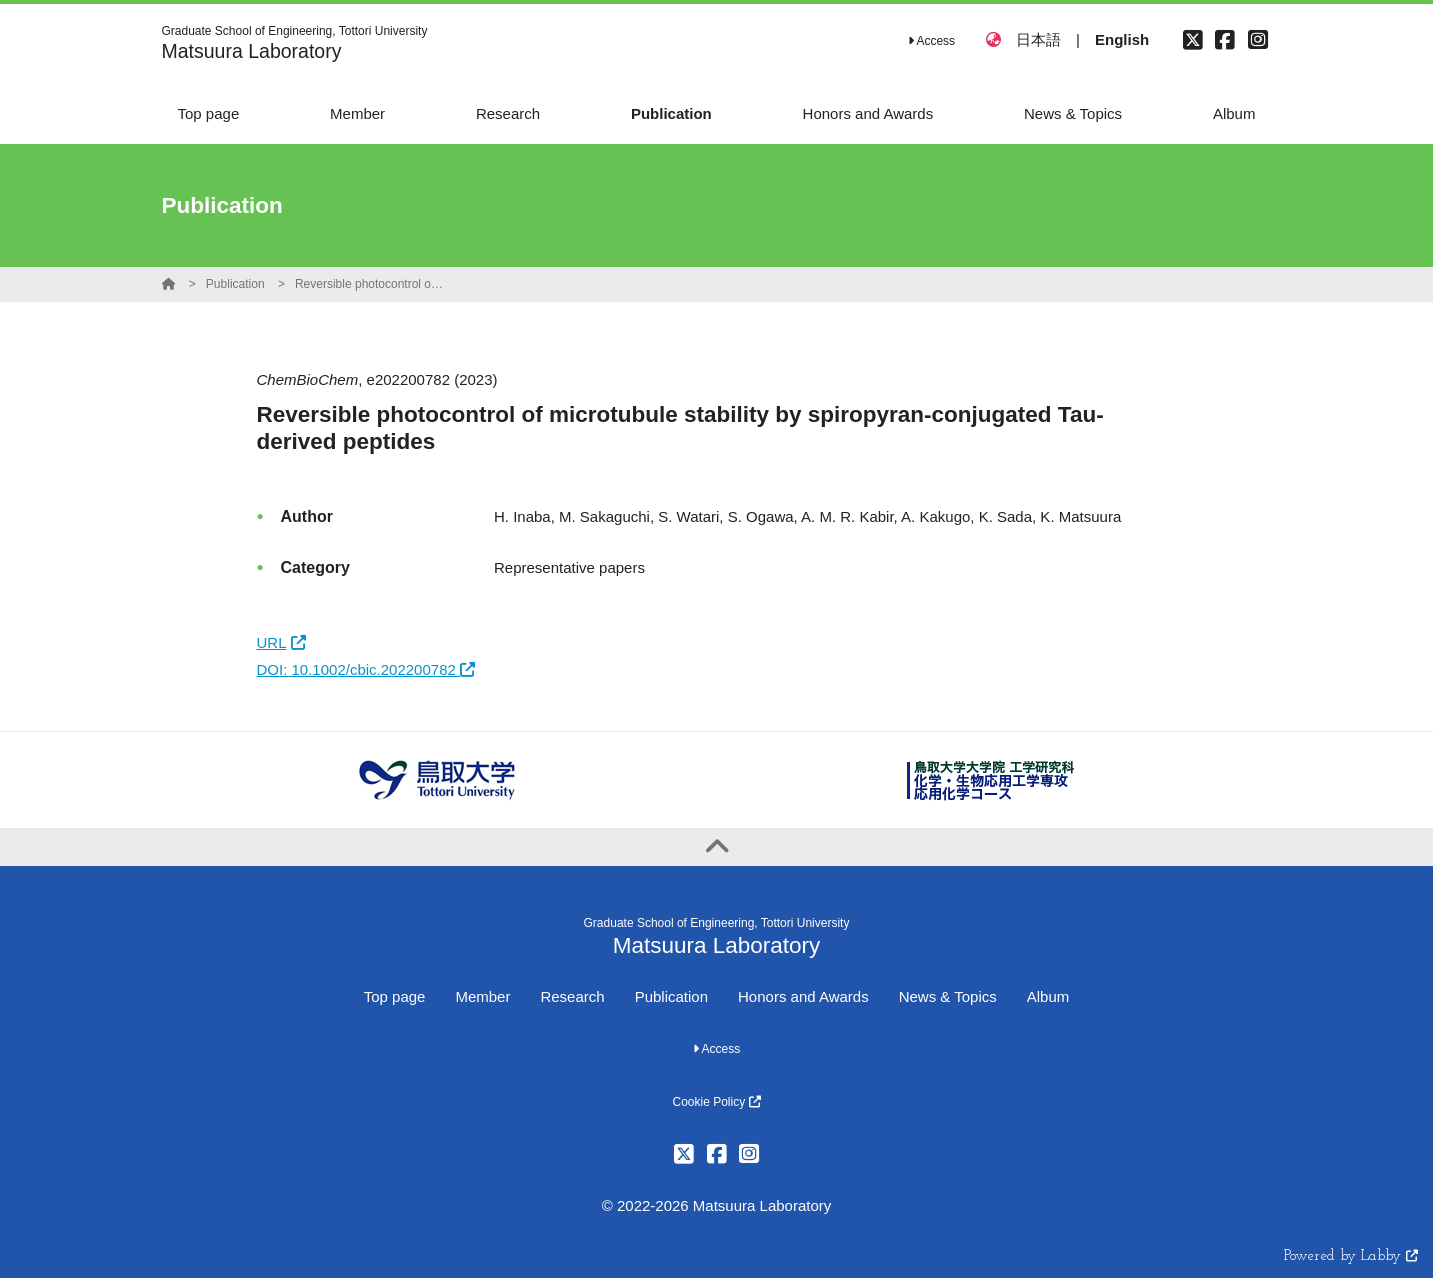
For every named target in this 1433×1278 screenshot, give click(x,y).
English (1122, 39)
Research (572, 996)
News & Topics (948, 996)
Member (482, 996)
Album (1048, 996)
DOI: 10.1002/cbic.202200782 (366, 669)
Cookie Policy (716, 1102)
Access (931, 41)
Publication (235, 284)
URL (281, 642)
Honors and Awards (803, 996)
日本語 (1038, 39)
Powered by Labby (1351, 1256)
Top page (395, 996)
